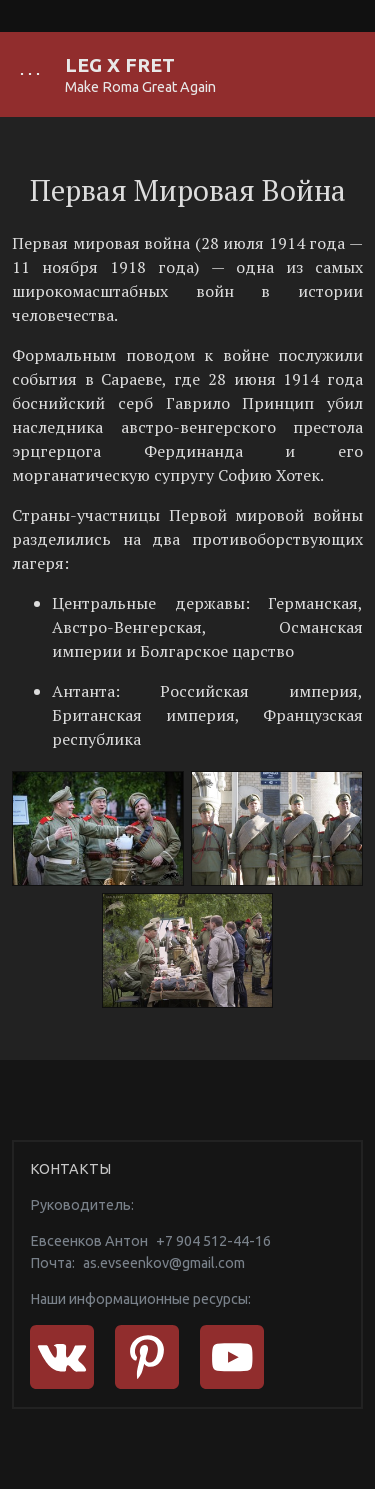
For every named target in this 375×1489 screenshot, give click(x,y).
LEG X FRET (120, 65)
